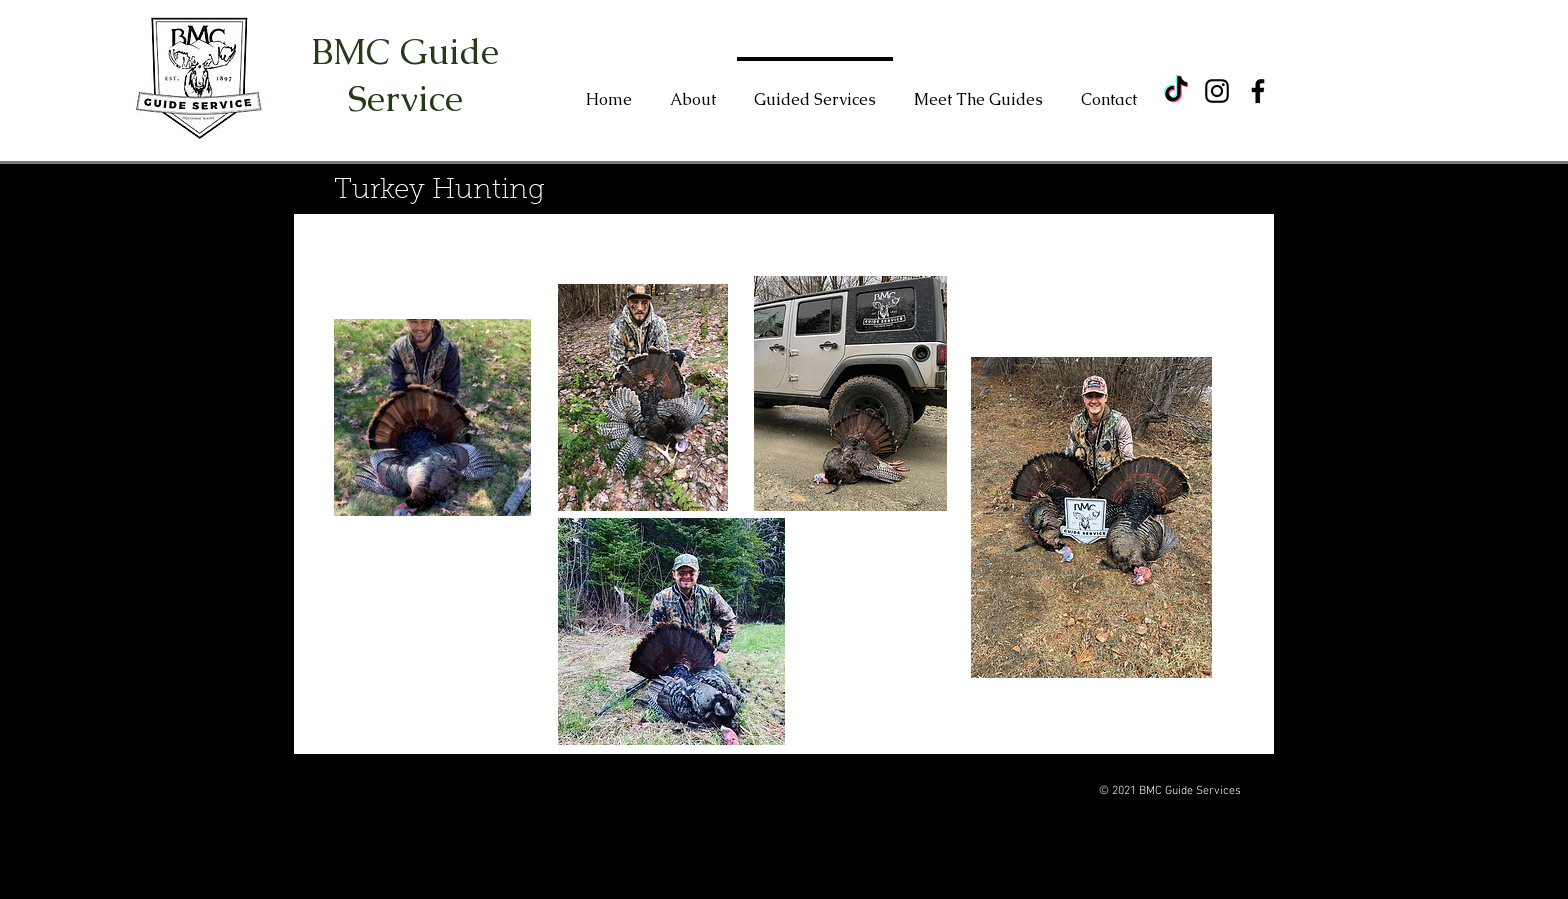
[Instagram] (1217, 91)
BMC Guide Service (405, 75)
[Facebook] (1258, 91)
